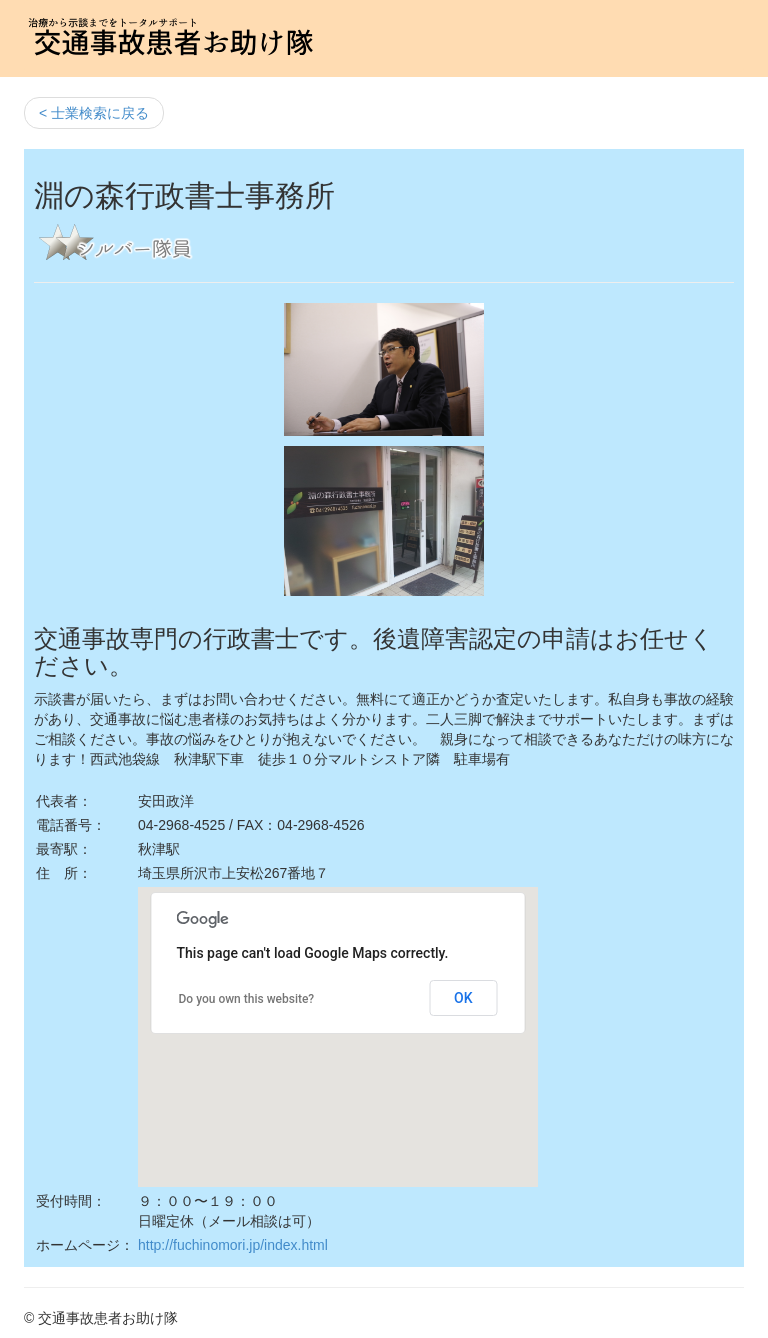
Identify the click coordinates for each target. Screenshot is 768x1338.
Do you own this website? (247, 999)
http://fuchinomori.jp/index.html (233, 1245)
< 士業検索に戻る (94, 113)
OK (463, 998)
